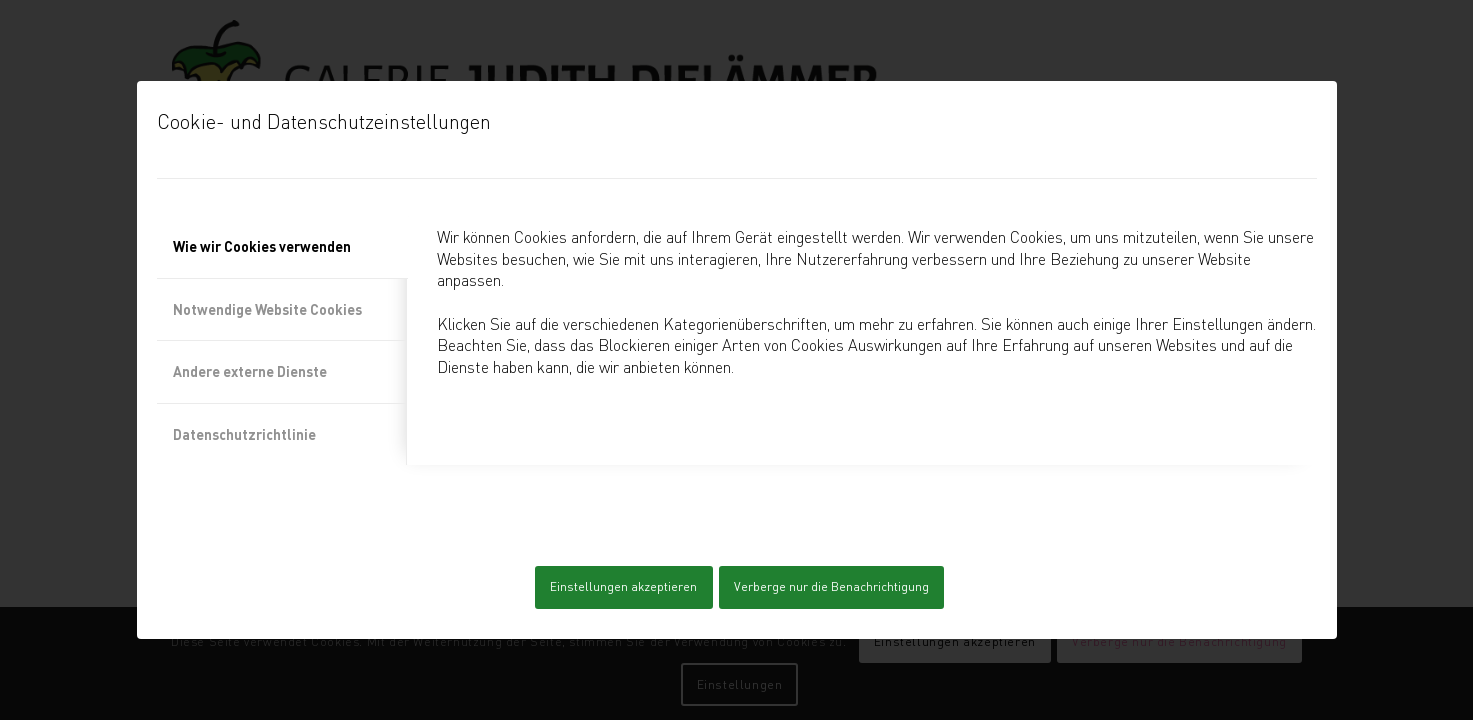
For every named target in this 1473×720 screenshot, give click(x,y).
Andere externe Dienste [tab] (250, 371)
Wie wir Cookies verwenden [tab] (262, 246)
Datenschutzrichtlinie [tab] (244, 434)
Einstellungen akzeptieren (623, 586)
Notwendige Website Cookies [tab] (267, 309)
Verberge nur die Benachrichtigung (831, 586)
